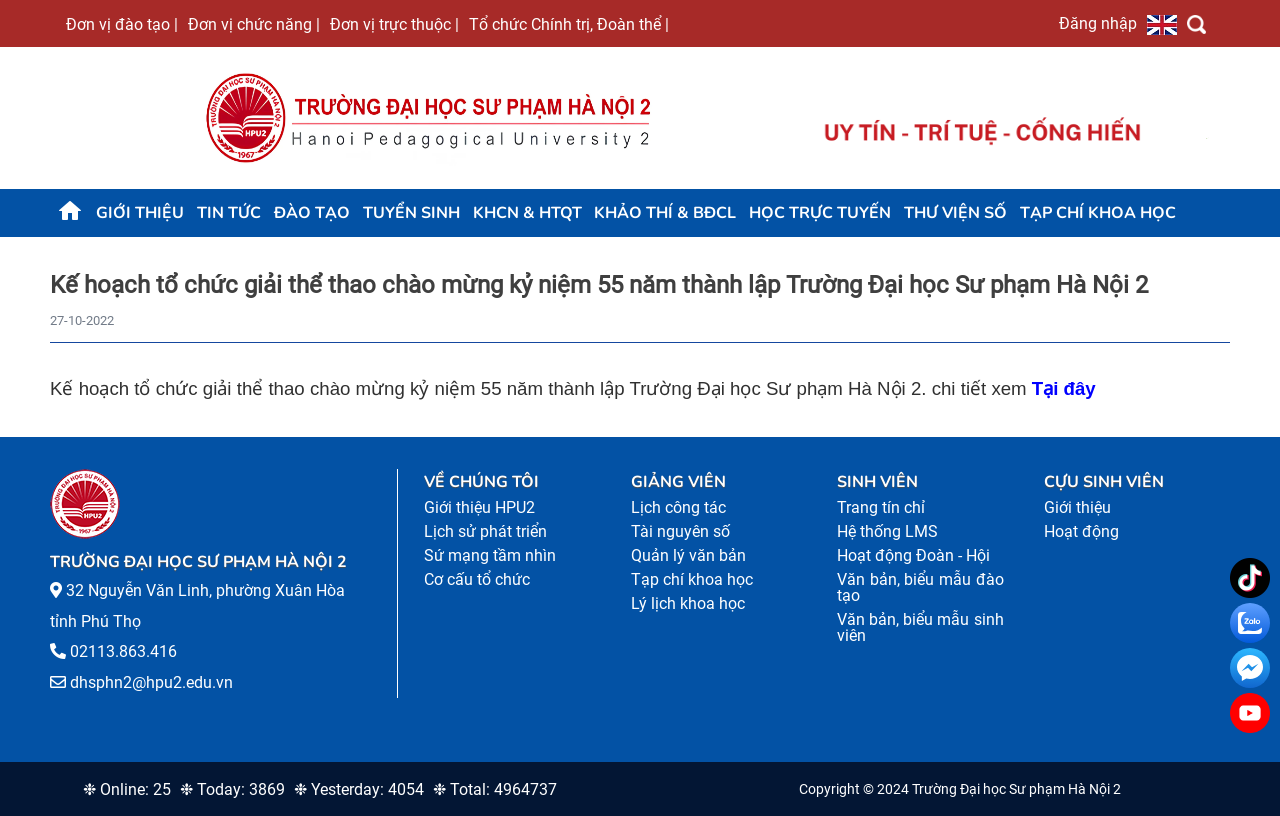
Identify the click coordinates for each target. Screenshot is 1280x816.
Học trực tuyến (820, 213)
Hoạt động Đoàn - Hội (913, 555)
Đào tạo (312, 213)
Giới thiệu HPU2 (479, 507)
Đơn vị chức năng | (254, 24)
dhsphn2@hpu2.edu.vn (151, 682)
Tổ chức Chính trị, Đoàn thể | (569, 24)
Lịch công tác (678, 507)
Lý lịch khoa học (688, 603)
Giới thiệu (140, 213)
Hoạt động (1081, 531)
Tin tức (229, 213)
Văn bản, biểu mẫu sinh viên (920, 627)
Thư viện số (955, 213)
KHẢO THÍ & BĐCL (665, 213)
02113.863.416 (123, 651)
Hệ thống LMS (887, 531)
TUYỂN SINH (411, 213)
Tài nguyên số (680, 531)
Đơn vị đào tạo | (122, 24)
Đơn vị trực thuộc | (394, 24)
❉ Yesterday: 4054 (359, 789)
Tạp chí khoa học (1098, 213)
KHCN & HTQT (527, 213)
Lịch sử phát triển (485, 531)
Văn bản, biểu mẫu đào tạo (920, 587)
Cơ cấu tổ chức (477, 579)
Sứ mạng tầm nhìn (490, 555)
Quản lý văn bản (688, 555)
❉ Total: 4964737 (495, 789)
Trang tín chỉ (881, 507)
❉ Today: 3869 (232, 789)
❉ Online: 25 (127, 789)
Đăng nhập (1098, 23)
